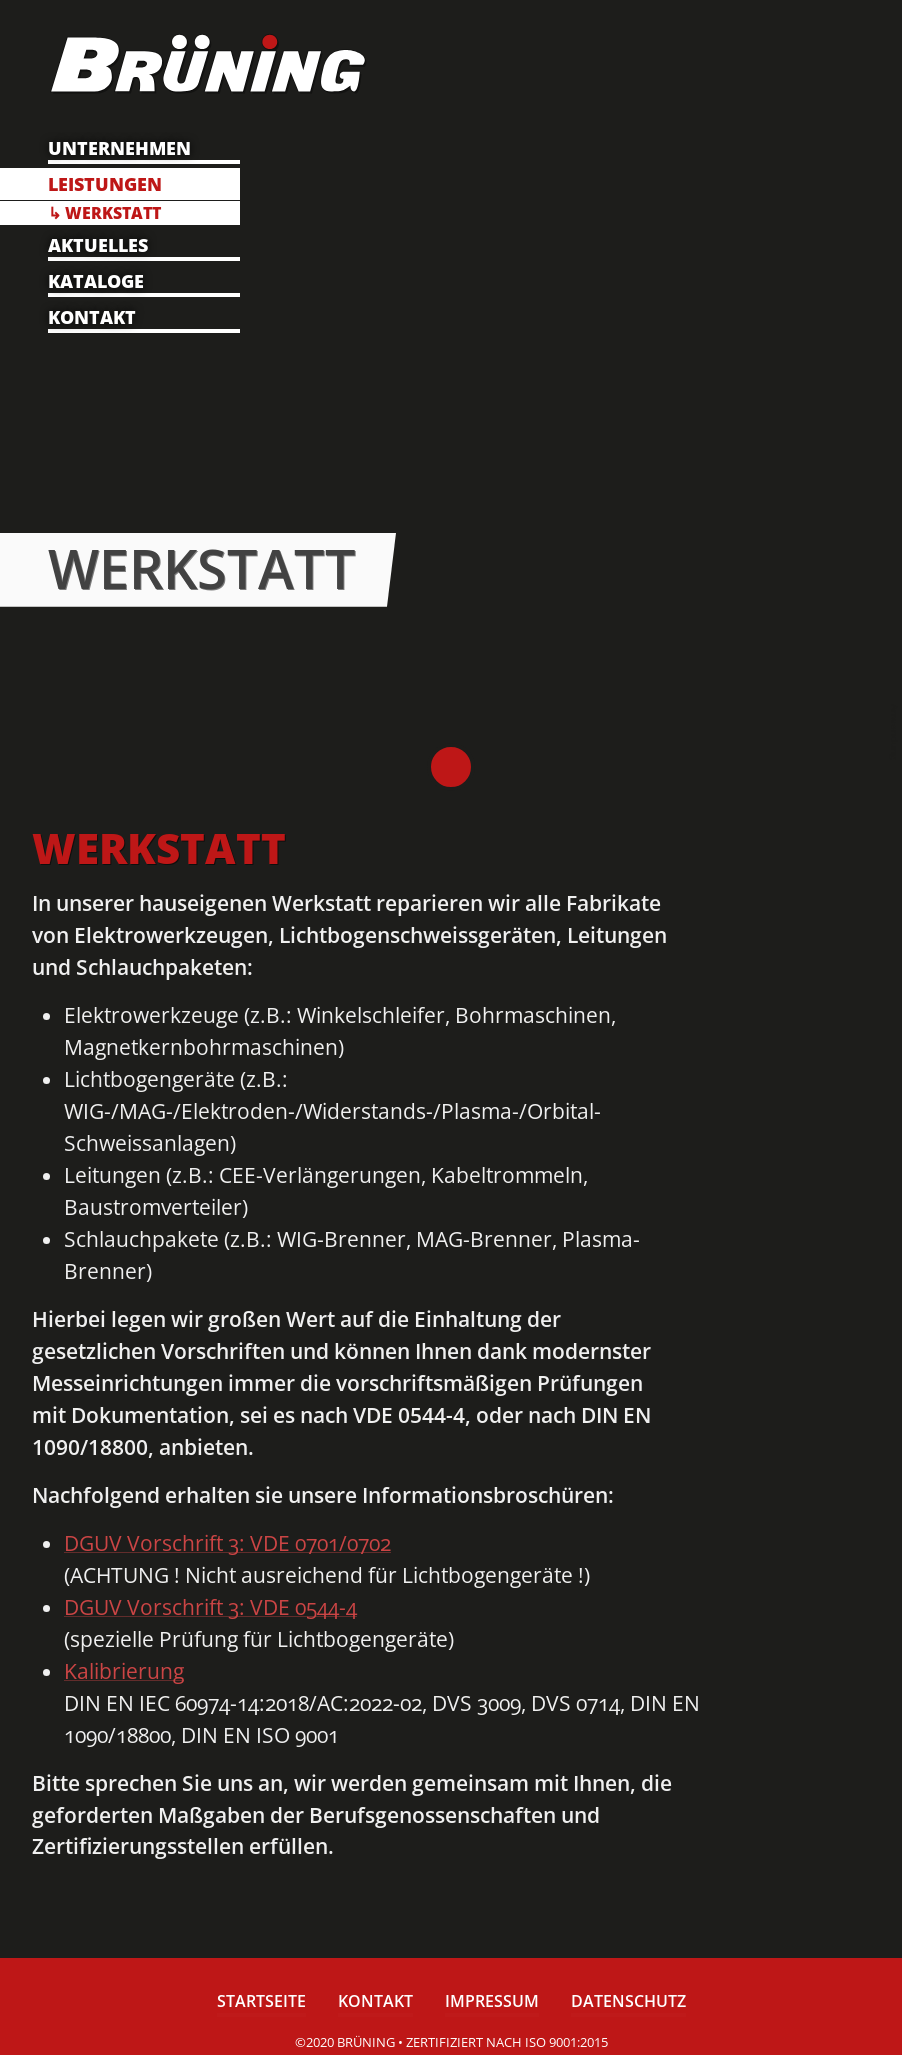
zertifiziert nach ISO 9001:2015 (507, 2042)
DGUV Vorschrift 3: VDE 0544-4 (210, 1607)
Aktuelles (98, 245)
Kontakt (92, 317)
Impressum (492, 2002)
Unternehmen (119, 148)
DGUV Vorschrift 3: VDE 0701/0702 (227, 1543)
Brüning (451, 767)
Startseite (261, 2002)
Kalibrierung (124, 1671)
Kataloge (96, 281)
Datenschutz (628, 2002)
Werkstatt (113, 213)
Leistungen (105, 184)
